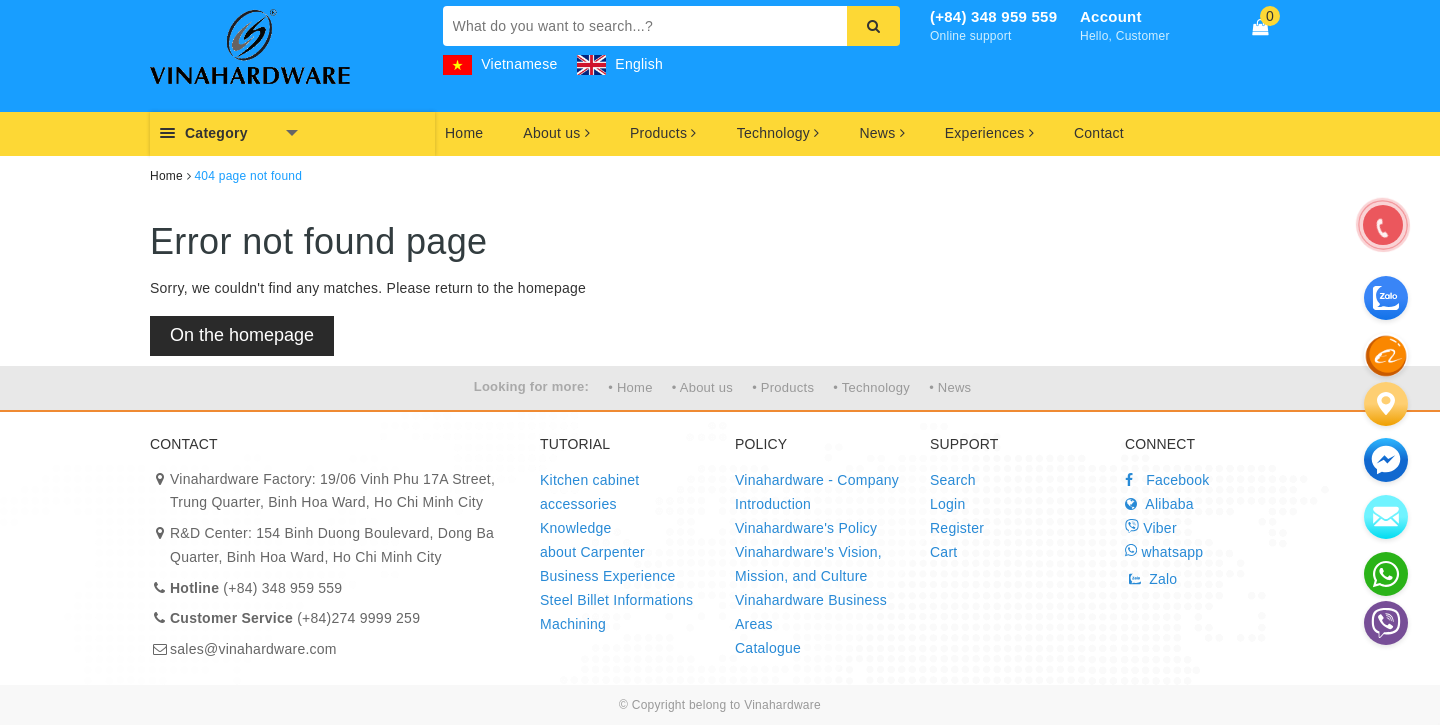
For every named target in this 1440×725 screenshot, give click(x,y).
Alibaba (1159, 504)
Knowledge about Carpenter (592, 540)
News (881, 133)
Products (663, 133)
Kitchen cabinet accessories (589, 492)
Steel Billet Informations (616, 600)
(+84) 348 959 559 (993, 16)
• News (950, 387)
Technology (778, 133)
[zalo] (1386, 355)
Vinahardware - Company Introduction (817, 492)
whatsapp (1164, 551)
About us (556, 133)
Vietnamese (500, 64)
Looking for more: (531, 386)
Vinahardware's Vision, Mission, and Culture (808, 564)
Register (957, 528)
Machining (573, 624)
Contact (1099, 133)
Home (464, 133)
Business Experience (608, 576)
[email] (1386, 460)
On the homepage (242, 335)
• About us (702, 387)
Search (953, 480)
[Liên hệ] (1386, 404)
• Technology (871, 387)
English (620, 64)
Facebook (1167, 480)
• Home (630, 387)
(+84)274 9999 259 (295, 618)
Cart (943, 552)
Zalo (1151, 579)
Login (948, 504)
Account (1111, 16)
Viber (1151, 527)
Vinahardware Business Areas (811, 612)
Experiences (989, 133)
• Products (783, 387)
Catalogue (768, 648)
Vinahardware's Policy (806, 528)
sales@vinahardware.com (253, 649)
